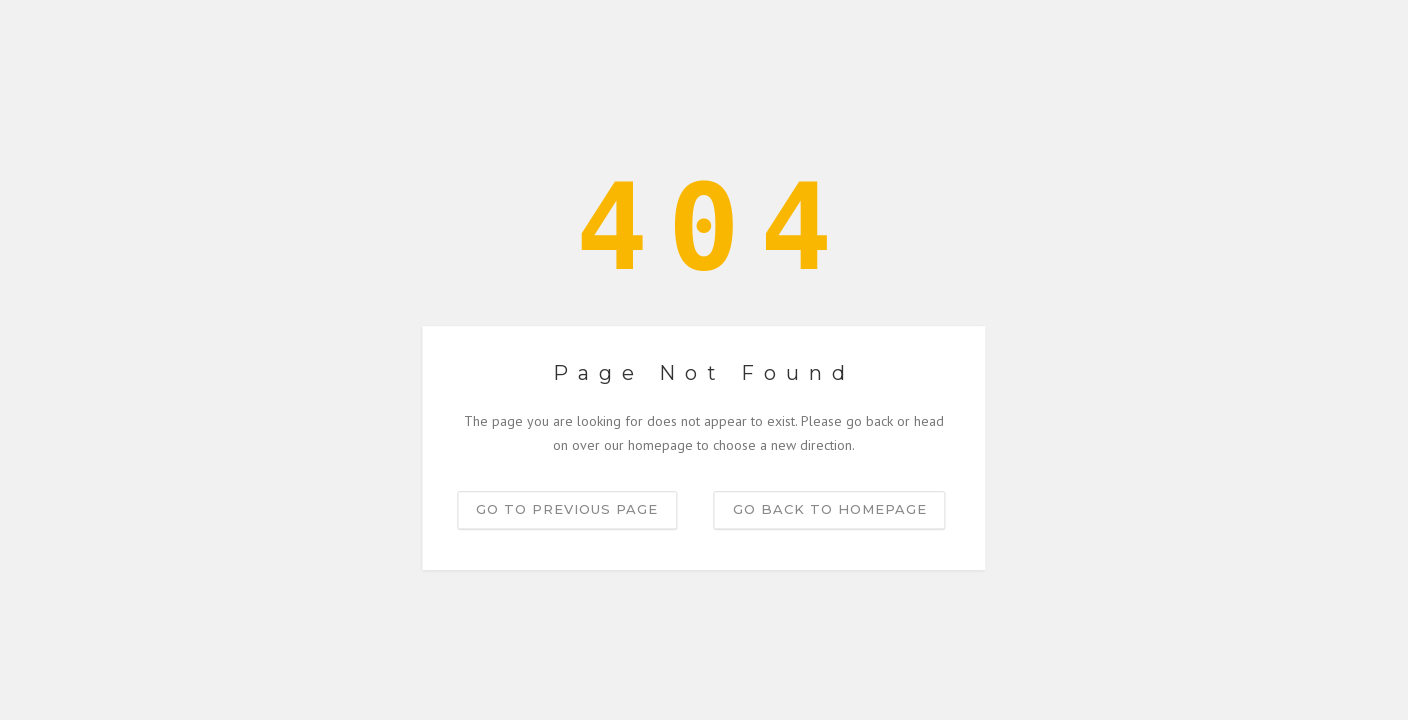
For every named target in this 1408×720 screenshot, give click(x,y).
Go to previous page (567, 509)
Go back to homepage (830, 509)
